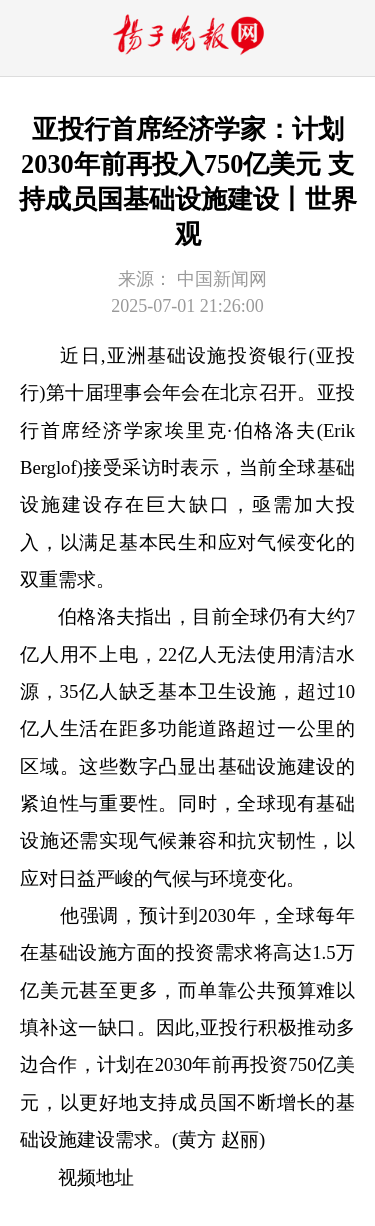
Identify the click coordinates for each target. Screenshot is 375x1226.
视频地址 (96, 1177)
